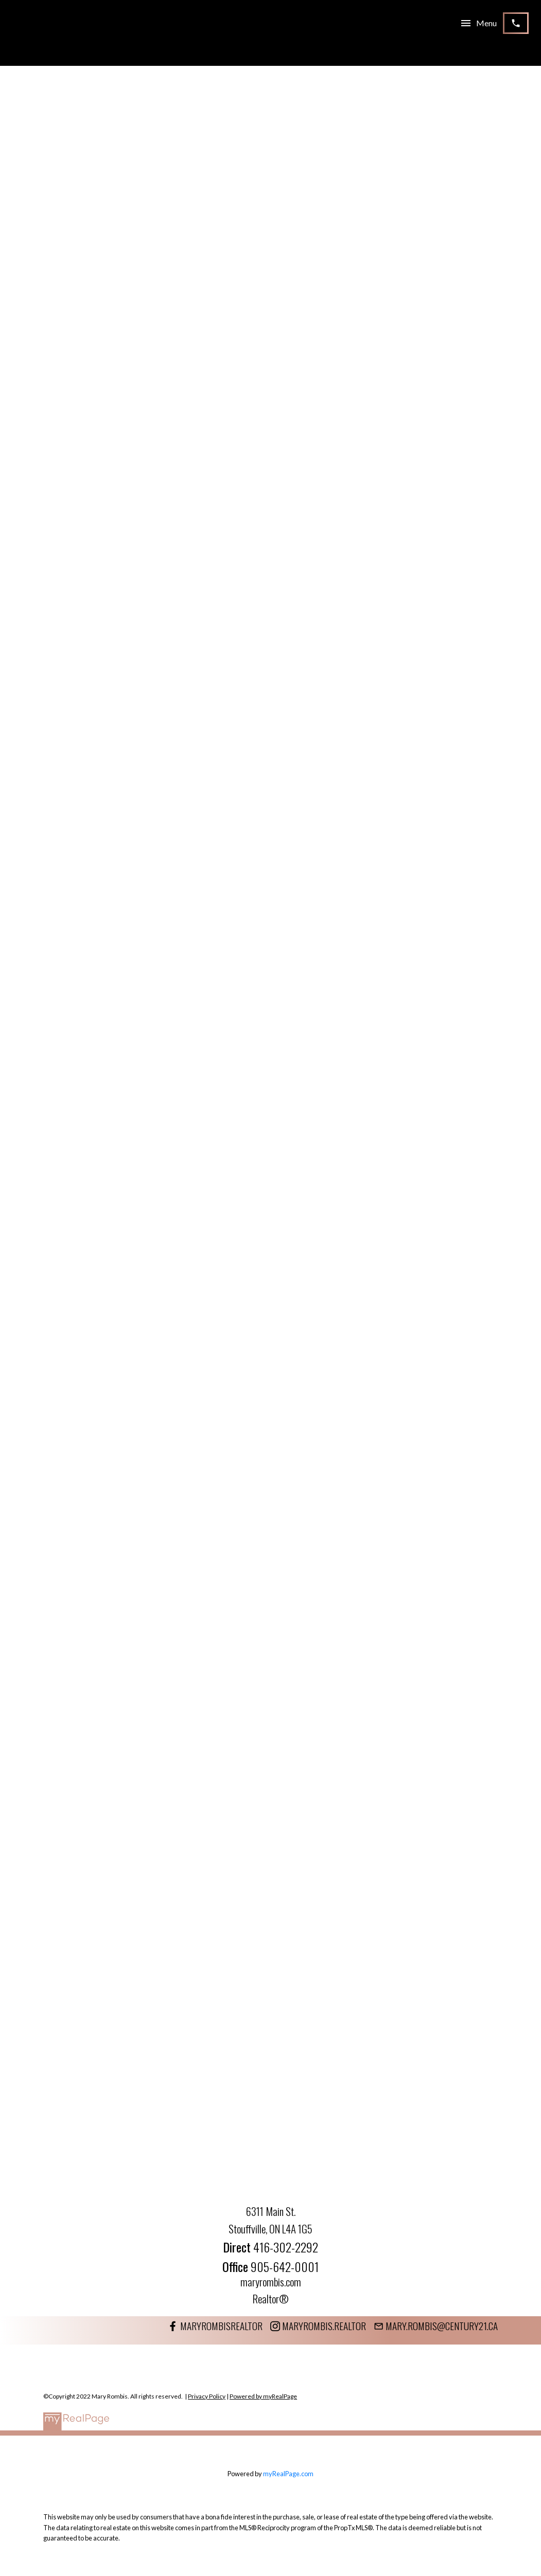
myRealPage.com (288, 2474)
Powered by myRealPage (263, 2396)
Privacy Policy (206, 2396)
